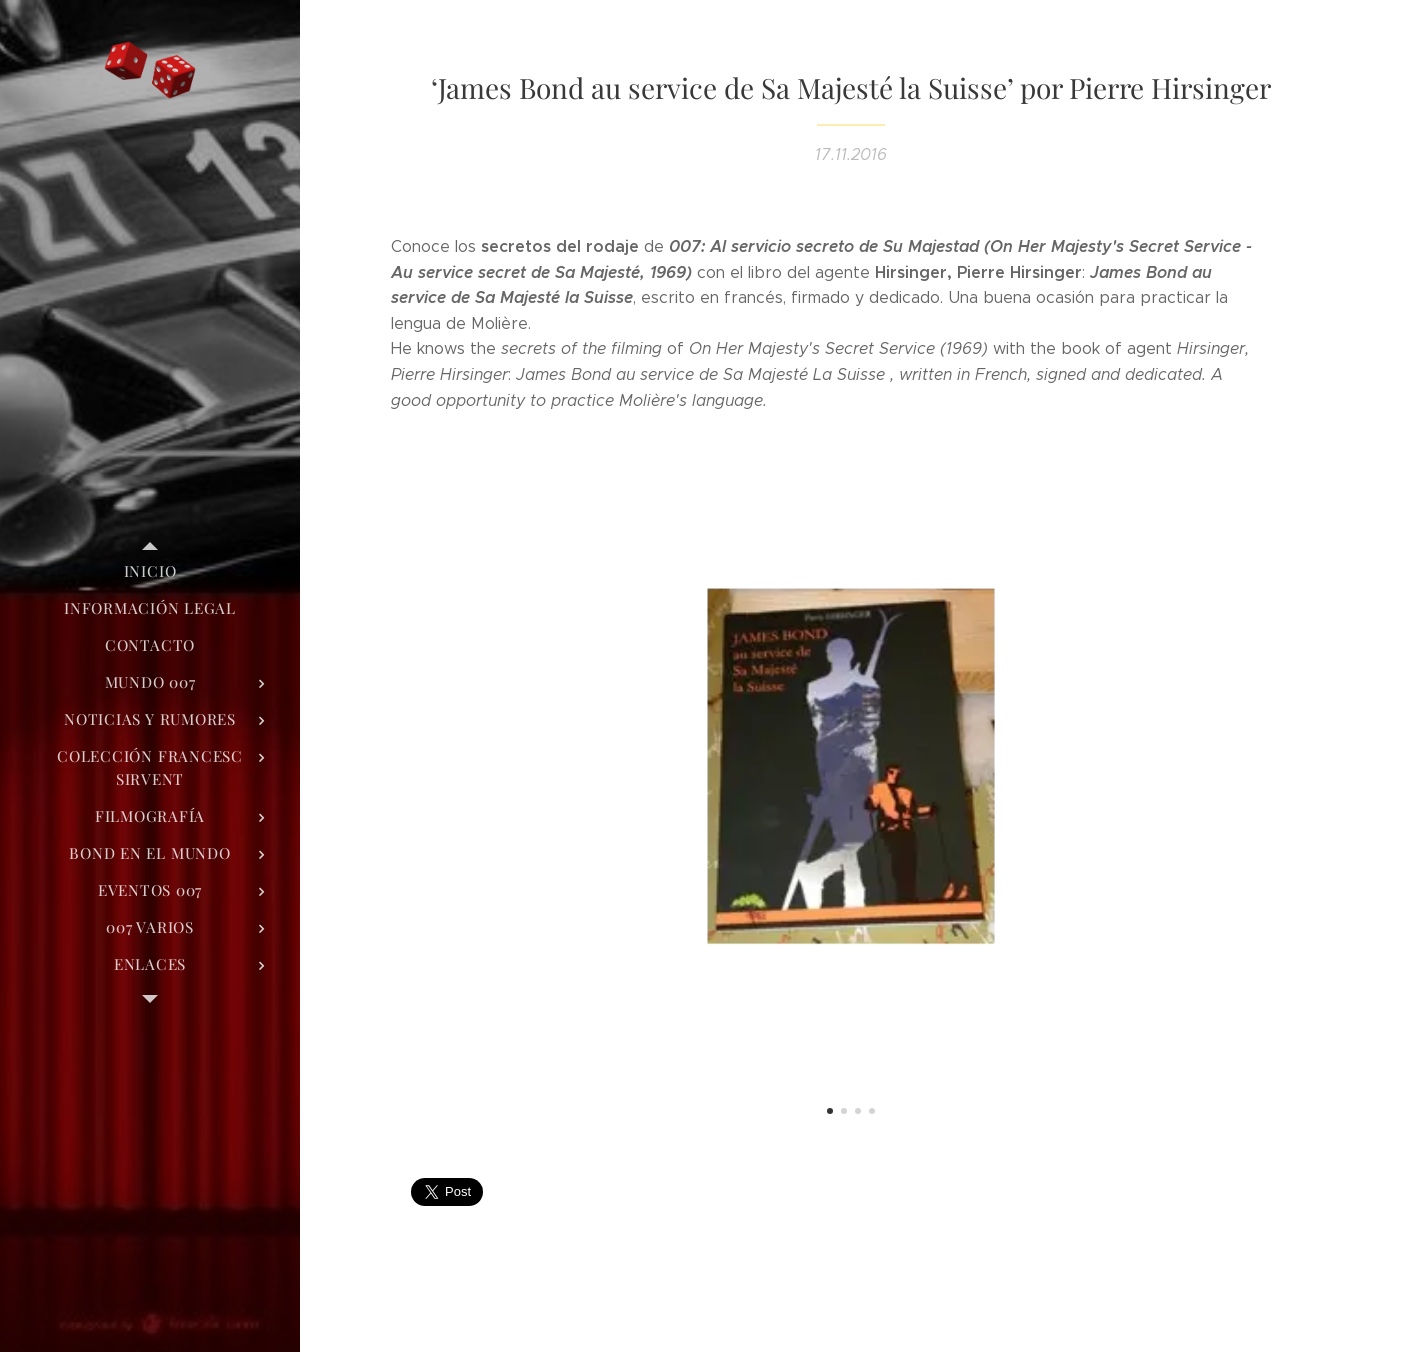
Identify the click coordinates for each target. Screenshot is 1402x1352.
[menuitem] (150, 571)
